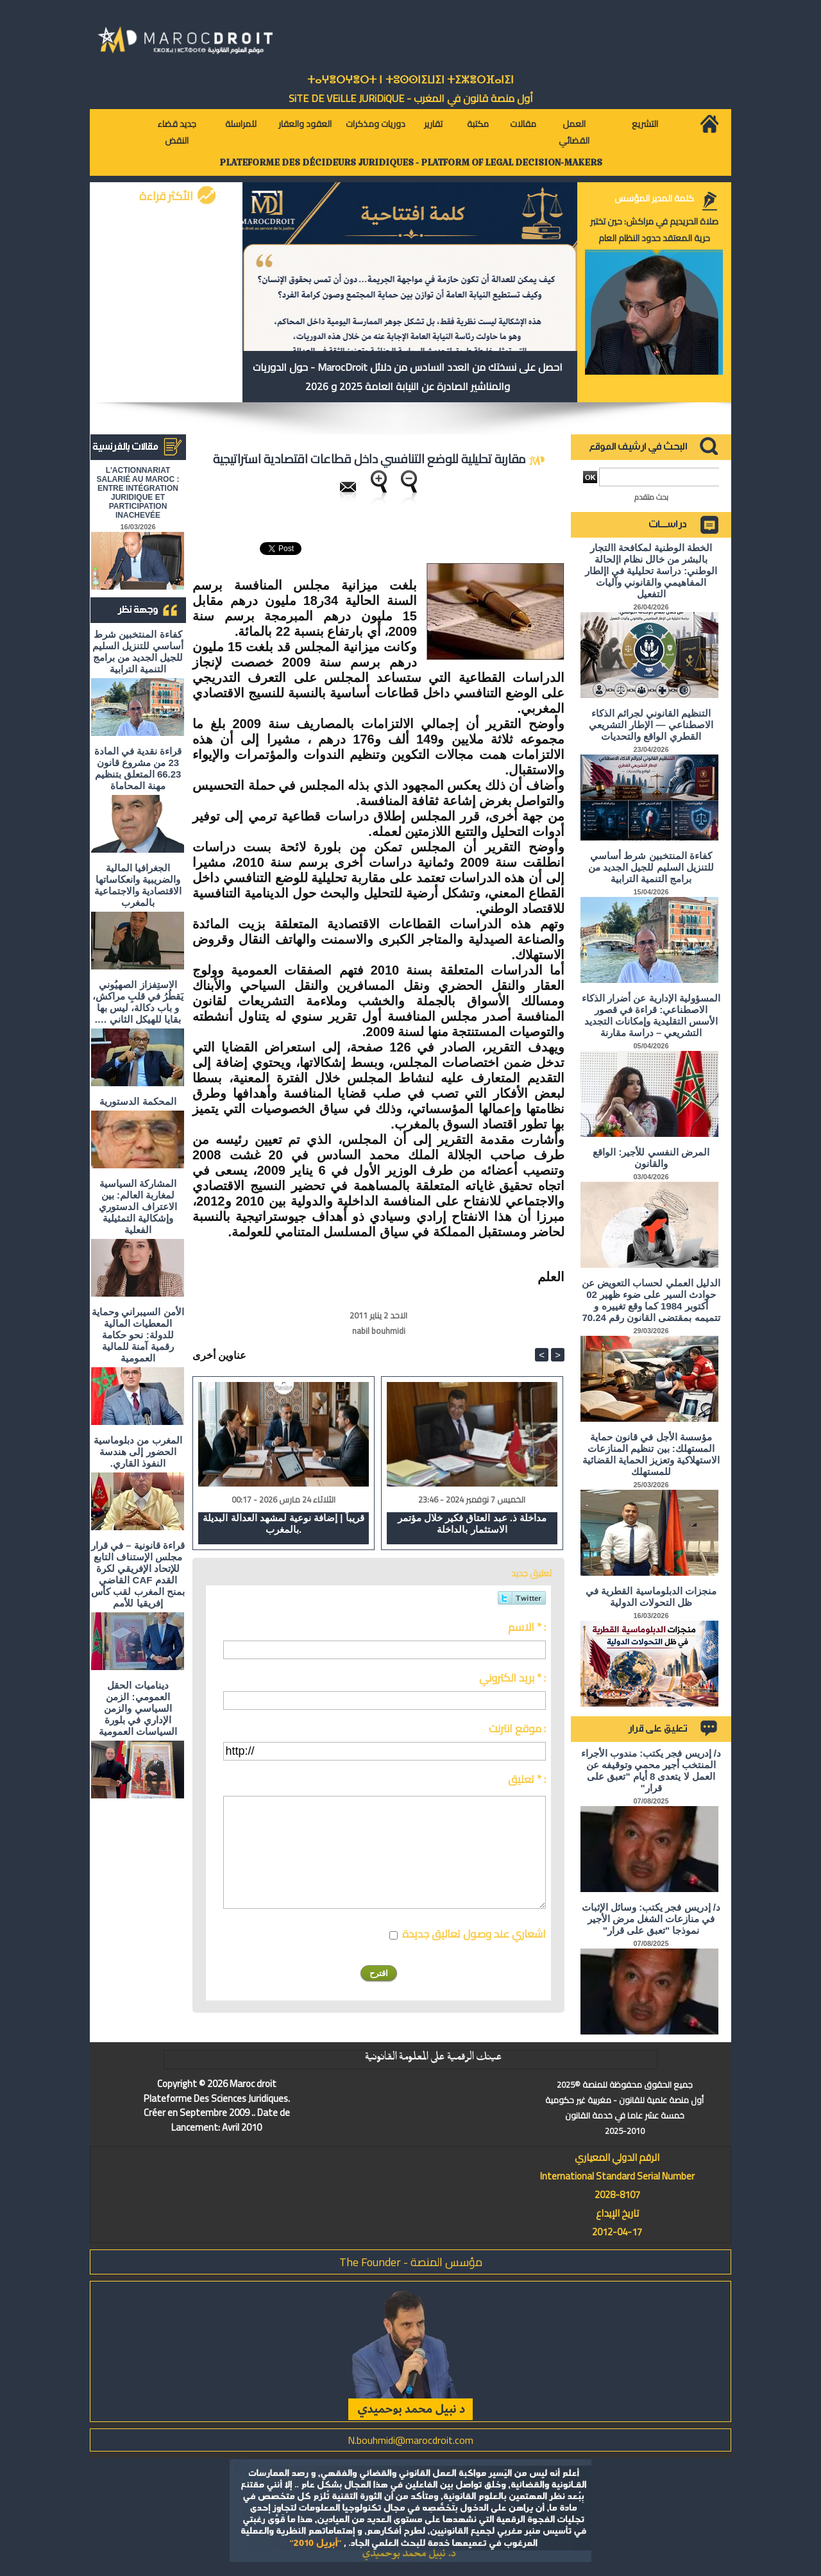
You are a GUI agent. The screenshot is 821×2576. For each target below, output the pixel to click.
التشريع (645, 123)
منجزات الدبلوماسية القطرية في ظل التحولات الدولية (651, 1596)
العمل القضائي (574, 132)
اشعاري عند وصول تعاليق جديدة (474, 1933)
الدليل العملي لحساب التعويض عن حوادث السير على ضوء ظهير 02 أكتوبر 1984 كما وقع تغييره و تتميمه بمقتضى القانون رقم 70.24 (651, 1300)
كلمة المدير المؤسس (654, 198)
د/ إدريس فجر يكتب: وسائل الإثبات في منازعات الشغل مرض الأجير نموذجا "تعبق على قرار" (651, 1919)
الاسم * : (527, 1627)
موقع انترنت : (517, 1728)
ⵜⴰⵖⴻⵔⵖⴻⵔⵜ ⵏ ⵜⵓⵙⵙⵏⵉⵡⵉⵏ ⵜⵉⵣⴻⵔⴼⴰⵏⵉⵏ (410, 79)
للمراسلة (241, 123)
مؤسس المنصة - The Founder (410, 2262)
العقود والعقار (305, 123)
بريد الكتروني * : (512, 1678)
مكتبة (478, 123)
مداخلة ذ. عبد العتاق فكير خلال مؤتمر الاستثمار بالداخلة (472, 1523)
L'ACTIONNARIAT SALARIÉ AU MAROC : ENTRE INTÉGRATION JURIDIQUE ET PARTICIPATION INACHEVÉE (138, 493)
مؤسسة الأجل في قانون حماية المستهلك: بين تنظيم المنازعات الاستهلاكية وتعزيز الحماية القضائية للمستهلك (651, 1454)
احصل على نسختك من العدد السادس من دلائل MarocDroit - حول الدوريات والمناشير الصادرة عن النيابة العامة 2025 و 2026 (408, 376)
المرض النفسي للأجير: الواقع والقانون (651, 1158)
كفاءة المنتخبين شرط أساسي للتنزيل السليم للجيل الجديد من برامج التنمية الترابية (137, 651)
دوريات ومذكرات (375, 123)
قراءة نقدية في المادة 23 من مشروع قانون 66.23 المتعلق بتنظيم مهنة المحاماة (138, 768)
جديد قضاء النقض (176, 132)
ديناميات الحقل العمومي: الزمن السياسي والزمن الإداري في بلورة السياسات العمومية (138, 1708)
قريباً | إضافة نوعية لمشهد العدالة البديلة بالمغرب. (283, 1523)
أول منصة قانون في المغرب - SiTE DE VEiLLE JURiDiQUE (411, 98)
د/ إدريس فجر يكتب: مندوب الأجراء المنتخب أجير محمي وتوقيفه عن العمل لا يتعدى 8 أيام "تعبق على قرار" (651, 1770)
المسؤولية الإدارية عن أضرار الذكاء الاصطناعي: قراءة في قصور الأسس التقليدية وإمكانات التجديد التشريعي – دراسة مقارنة (651, 1015)
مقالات (523, 123)
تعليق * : (527, 1779)
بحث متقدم (651, 497)
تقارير (433, 123)
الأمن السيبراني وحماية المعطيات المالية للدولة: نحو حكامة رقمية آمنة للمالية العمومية (137, 1334)
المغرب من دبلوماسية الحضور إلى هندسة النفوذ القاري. (138, 1452)
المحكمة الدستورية (137, 1101)
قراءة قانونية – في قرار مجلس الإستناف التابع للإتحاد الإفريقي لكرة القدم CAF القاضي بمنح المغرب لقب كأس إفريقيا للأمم (138, 1574)
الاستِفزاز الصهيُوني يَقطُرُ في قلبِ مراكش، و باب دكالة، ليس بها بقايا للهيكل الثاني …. (138, 1002)
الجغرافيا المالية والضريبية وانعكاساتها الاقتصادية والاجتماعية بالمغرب (138, 885)
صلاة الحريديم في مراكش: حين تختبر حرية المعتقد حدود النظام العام (654, 229)
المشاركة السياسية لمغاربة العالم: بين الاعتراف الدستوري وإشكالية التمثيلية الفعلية (137, 1206)
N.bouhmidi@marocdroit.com (410, 2440)
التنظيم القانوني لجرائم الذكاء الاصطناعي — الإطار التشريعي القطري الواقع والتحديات (651, 725)
